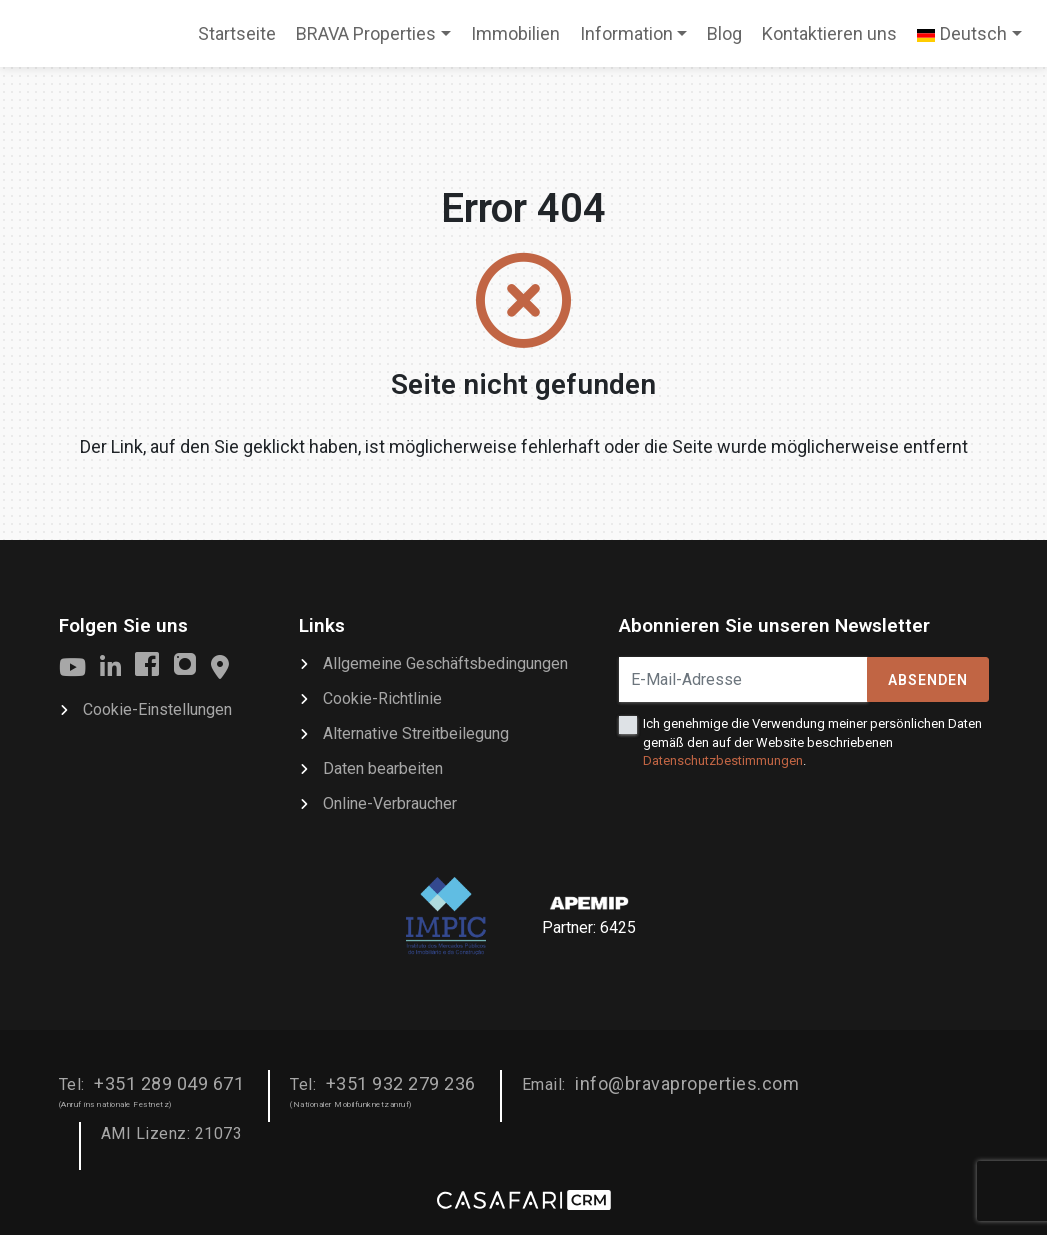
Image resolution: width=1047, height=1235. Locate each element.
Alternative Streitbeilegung (416, 733)
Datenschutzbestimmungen (723, 760)
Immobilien (515, 33)
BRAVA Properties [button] (366, 33)
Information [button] (626, 33)
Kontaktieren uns (829, 33)
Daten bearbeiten (383, 768)
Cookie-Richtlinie (382, 698)
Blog (724, 33)
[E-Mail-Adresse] (743, 679)
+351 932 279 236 (401, 1083)
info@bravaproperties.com (687, 1083)
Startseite (236, 40)
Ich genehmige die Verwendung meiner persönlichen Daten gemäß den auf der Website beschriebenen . (812, 741)
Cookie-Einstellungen (157, 709)
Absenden (928, 680)
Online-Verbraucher (390, 803)
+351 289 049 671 (169, 1083)
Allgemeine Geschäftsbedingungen (445, 663)
